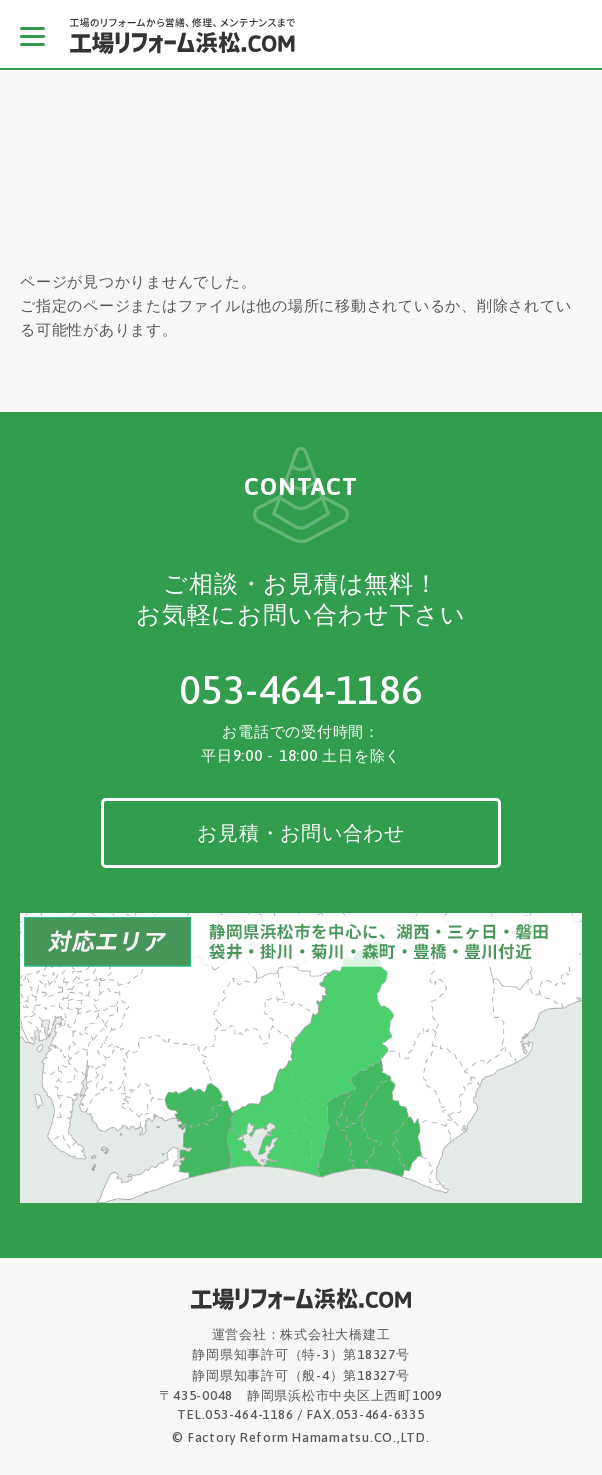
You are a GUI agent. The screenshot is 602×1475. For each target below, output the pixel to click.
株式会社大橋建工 (335, 1334)
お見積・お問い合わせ (301, 832)
